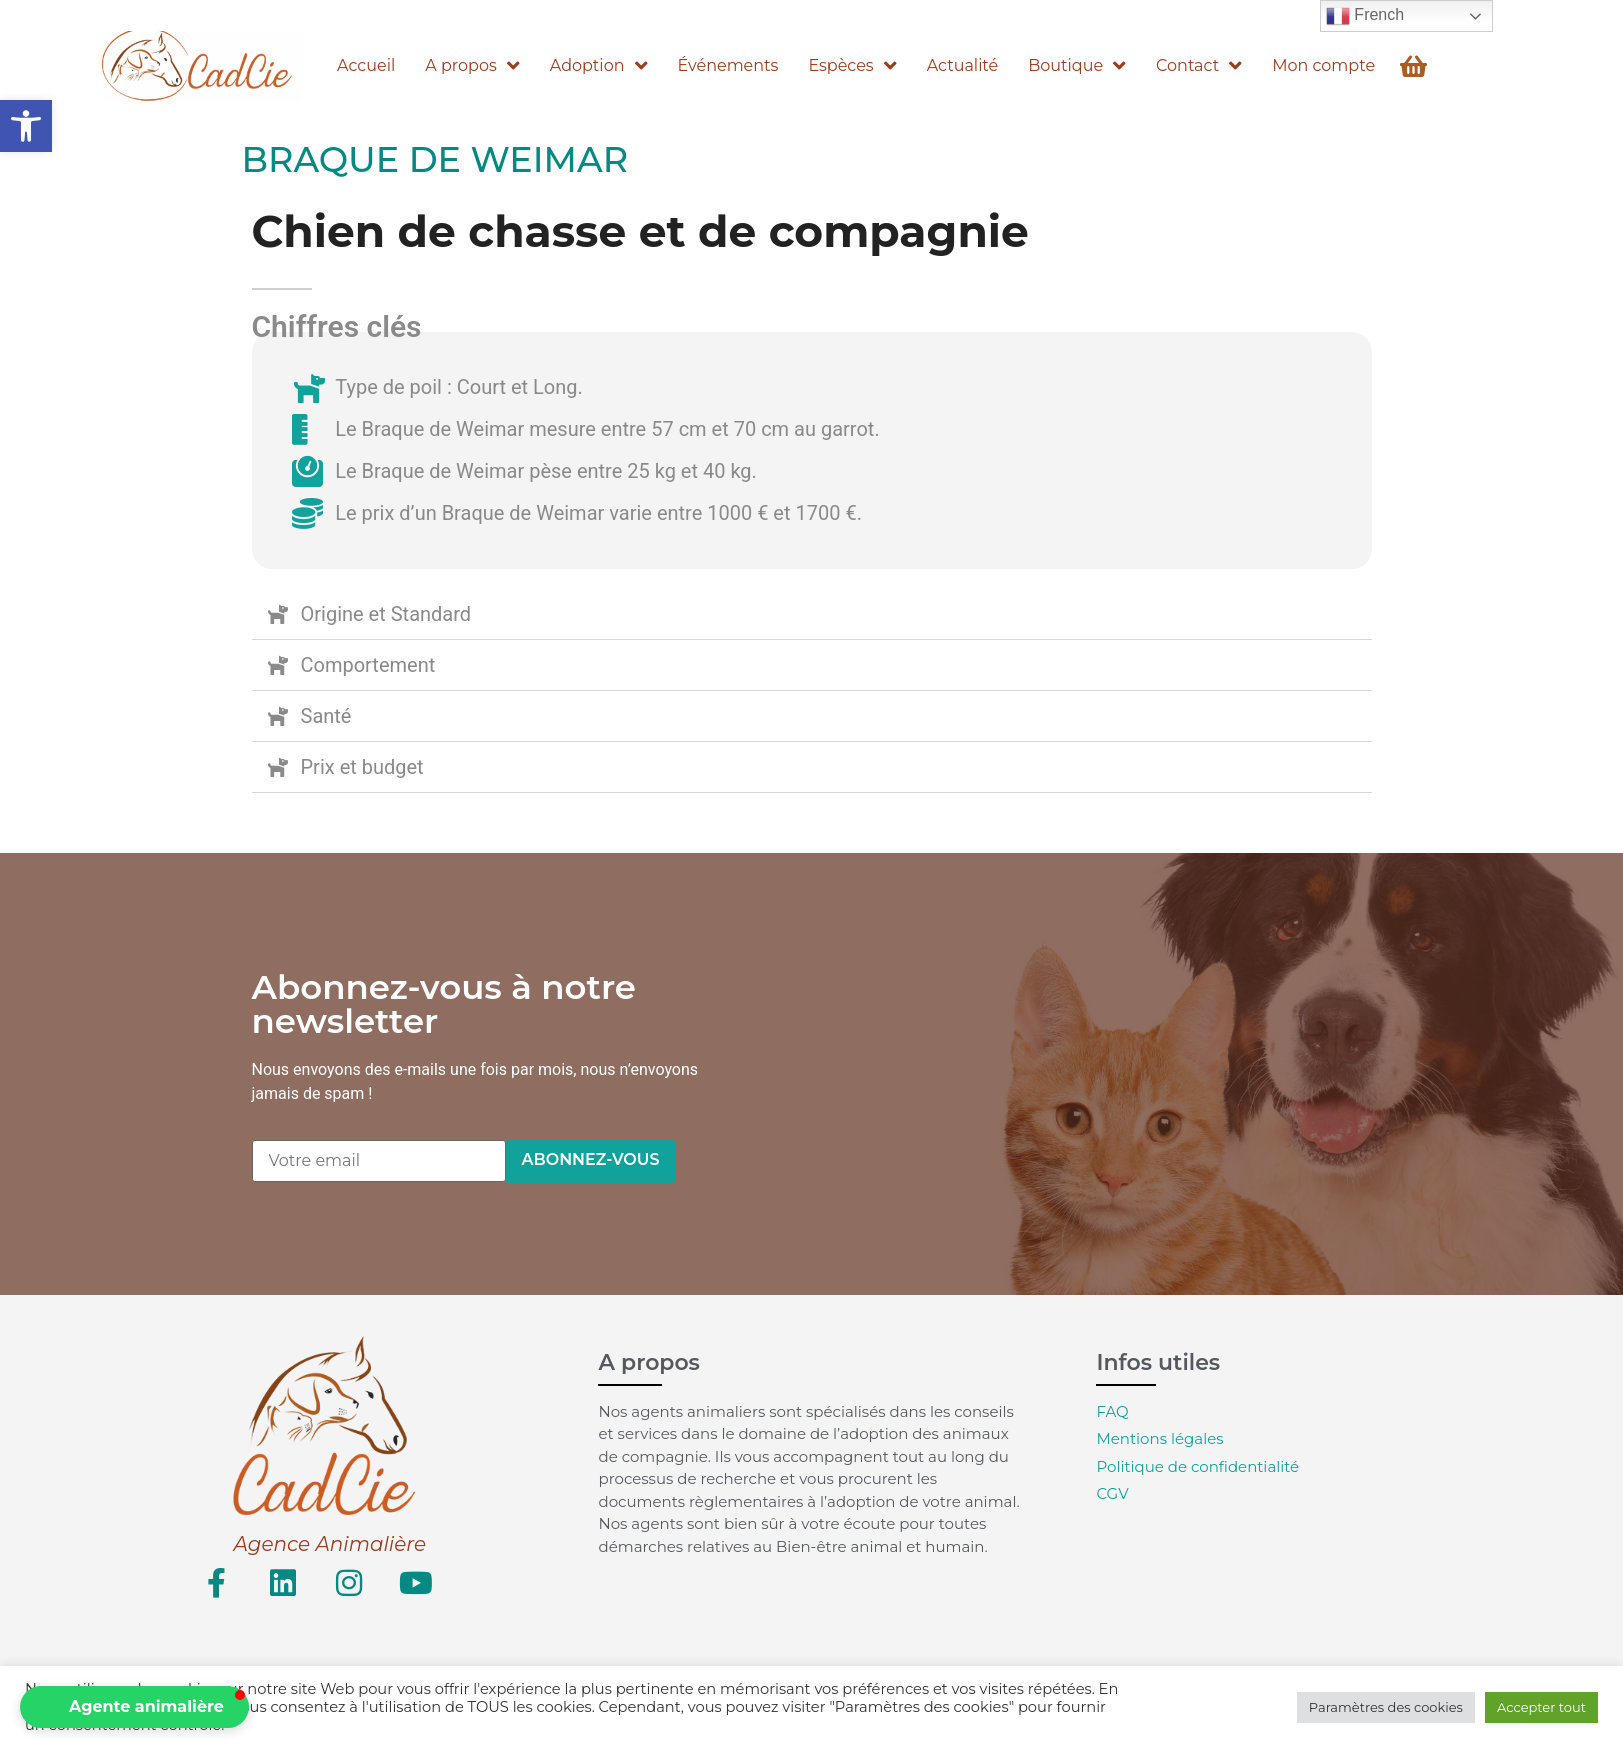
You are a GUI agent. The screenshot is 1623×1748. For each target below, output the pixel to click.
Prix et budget (362, 767)
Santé (326, 716)
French (1365, 16)
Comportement (368, 665)
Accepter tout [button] (1541, 1707)
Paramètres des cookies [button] (1386, 1707)
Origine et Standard (386, 614)
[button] (26, 126)
